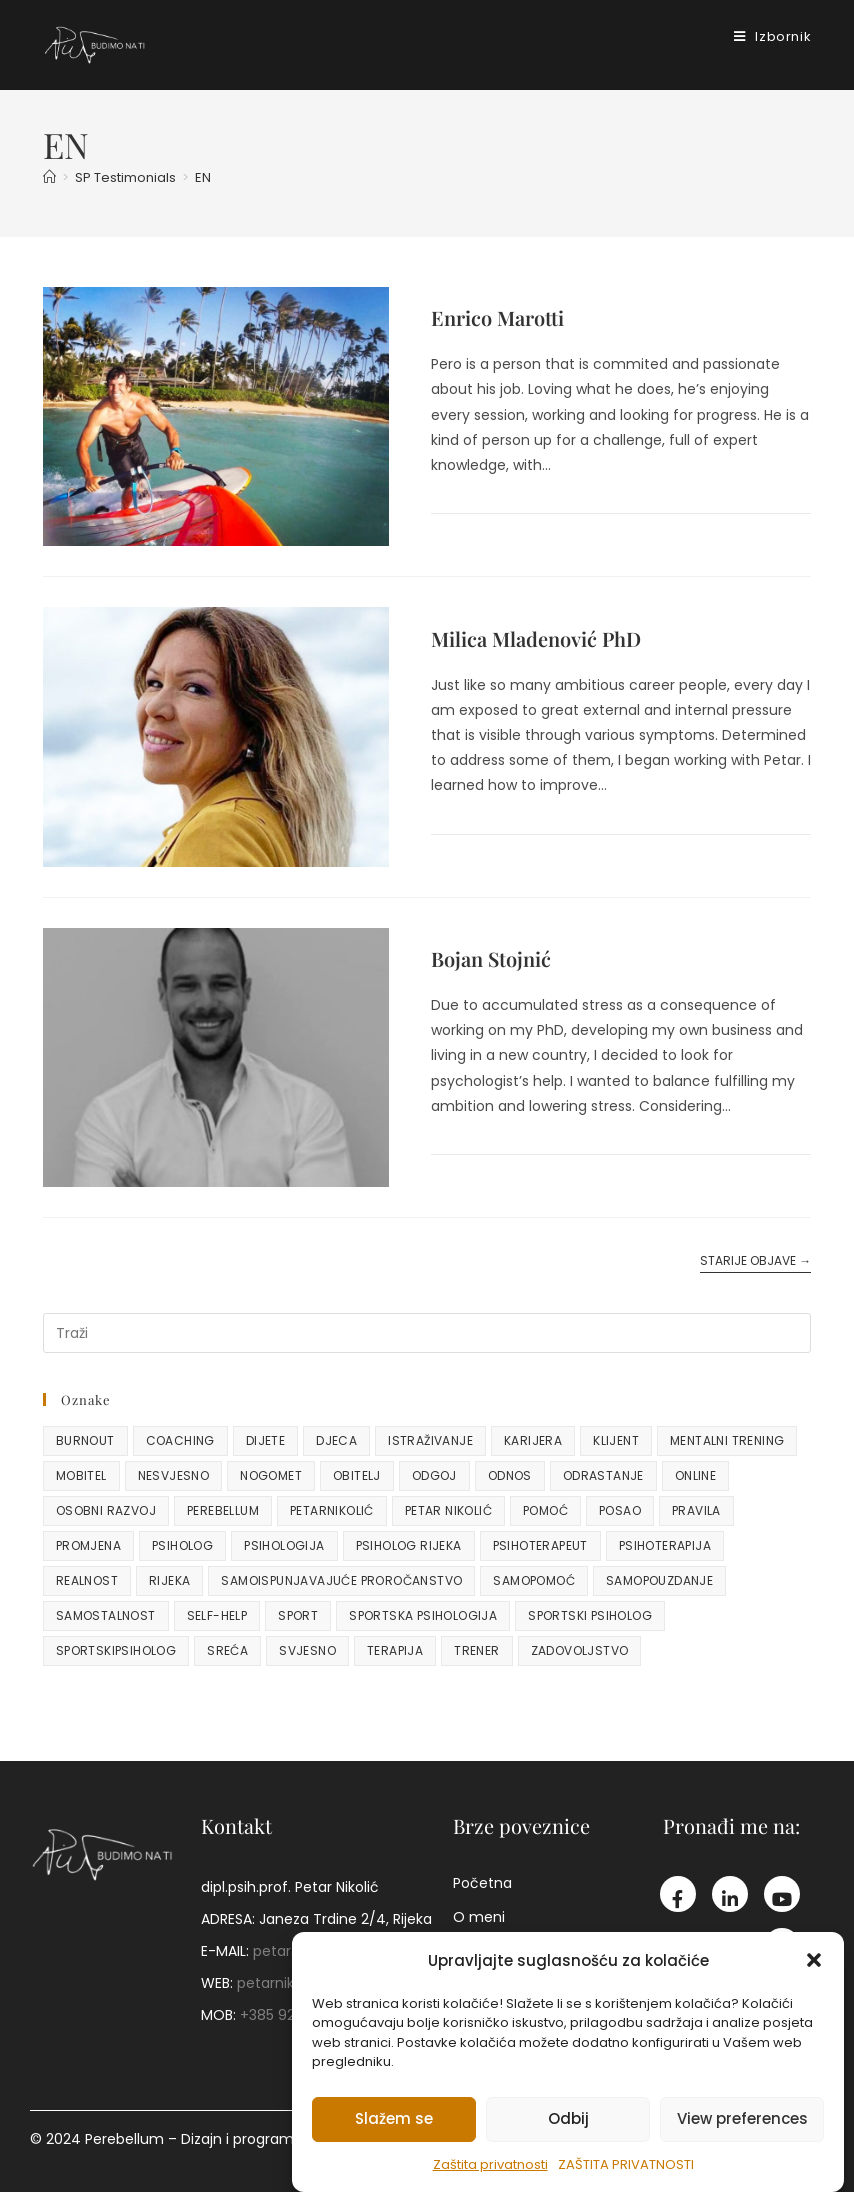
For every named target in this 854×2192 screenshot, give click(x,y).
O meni (479, 1917)
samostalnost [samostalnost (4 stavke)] (106, 1615)
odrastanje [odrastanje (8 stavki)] (603, 1475)
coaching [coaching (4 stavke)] (180, 1440)
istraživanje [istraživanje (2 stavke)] (430, 1440)
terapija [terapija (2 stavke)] (395, 1650)
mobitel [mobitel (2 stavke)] (81, 1475)
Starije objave (755, 1261)
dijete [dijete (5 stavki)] (265, 1440)
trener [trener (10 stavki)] (476, 1650)
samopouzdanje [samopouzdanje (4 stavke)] (659, 1580)
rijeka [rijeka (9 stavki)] (169, 1580)
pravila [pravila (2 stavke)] (696, 1510)
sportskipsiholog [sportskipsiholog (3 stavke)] (116, 1650)
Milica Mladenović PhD (536, 638)
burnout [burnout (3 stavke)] (85, 1440)
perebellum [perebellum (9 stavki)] (223, 1510)
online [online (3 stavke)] (695, 1475)
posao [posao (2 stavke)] (620, 1510)
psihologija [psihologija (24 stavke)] (284, 1545)
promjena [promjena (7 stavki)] (88, 1545)
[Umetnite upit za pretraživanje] (427, 1333)
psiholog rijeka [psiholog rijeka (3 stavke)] (409, 1545)
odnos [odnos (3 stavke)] (510, 1475)
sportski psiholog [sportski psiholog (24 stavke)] (590, 1615)
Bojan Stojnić (491, 958)
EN (203, 177)
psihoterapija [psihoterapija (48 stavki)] (665, 1545)
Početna (482, 1883)
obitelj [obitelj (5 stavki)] (357, 1475)
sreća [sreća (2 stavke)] (227, 1650)
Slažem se (394, 2118)
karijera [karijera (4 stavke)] (533, 1440)
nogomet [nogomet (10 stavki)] (271, 1475)
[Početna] (49, 177)
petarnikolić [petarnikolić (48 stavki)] (332, 1510)
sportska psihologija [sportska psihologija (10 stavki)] (423, 1615)
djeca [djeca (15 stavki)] (336, 1440)
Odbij (568, 2118)
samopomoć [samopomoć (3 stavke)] (534, 1580)
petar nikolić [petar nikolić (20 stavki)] (448, 1510)
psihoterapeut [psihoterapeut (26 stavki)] (540, 1545)
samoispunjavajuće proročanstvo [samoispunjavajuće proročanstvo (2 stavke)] (341, 1580)
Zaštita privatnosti (490, 2164)
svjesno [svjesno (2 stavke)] (307, 1650)
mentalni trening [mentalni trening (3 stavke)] (727, 1440)
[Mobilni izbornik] (765, 36)
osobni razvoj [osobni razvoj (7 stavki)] (106, 1510)
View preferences (742, 2118)
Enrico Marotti (497, 317)
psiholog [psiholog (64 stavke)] (182, 1545)
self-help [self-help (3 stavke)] (217, 1615)
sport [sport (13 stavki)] (298, 1615)
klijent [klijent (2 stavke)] (616, 1440)
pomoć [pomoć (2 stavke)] (545, 1510)
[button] (814, 1960)
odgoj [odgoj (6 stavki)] (434, 1475)
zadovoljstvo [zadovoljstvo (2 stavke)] (580, 1650)
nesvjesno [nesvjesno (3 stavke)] (174, 1475)
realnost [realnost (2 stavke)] (87, 1580)
